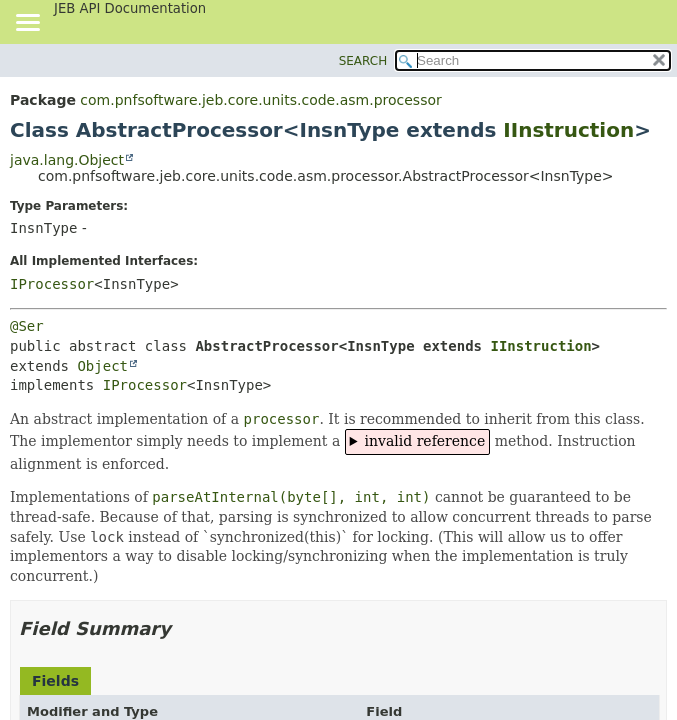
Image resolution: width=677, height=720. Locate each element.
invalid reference (425, 441)
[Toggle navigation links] (27, 24)
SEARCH (363, 61)
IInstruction (568, 130)
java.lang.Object (67, 160)
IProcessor (52, 284)
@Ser (27, 326)
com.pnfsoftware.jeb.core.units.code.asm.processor (260, 100)
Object (102, 366)
